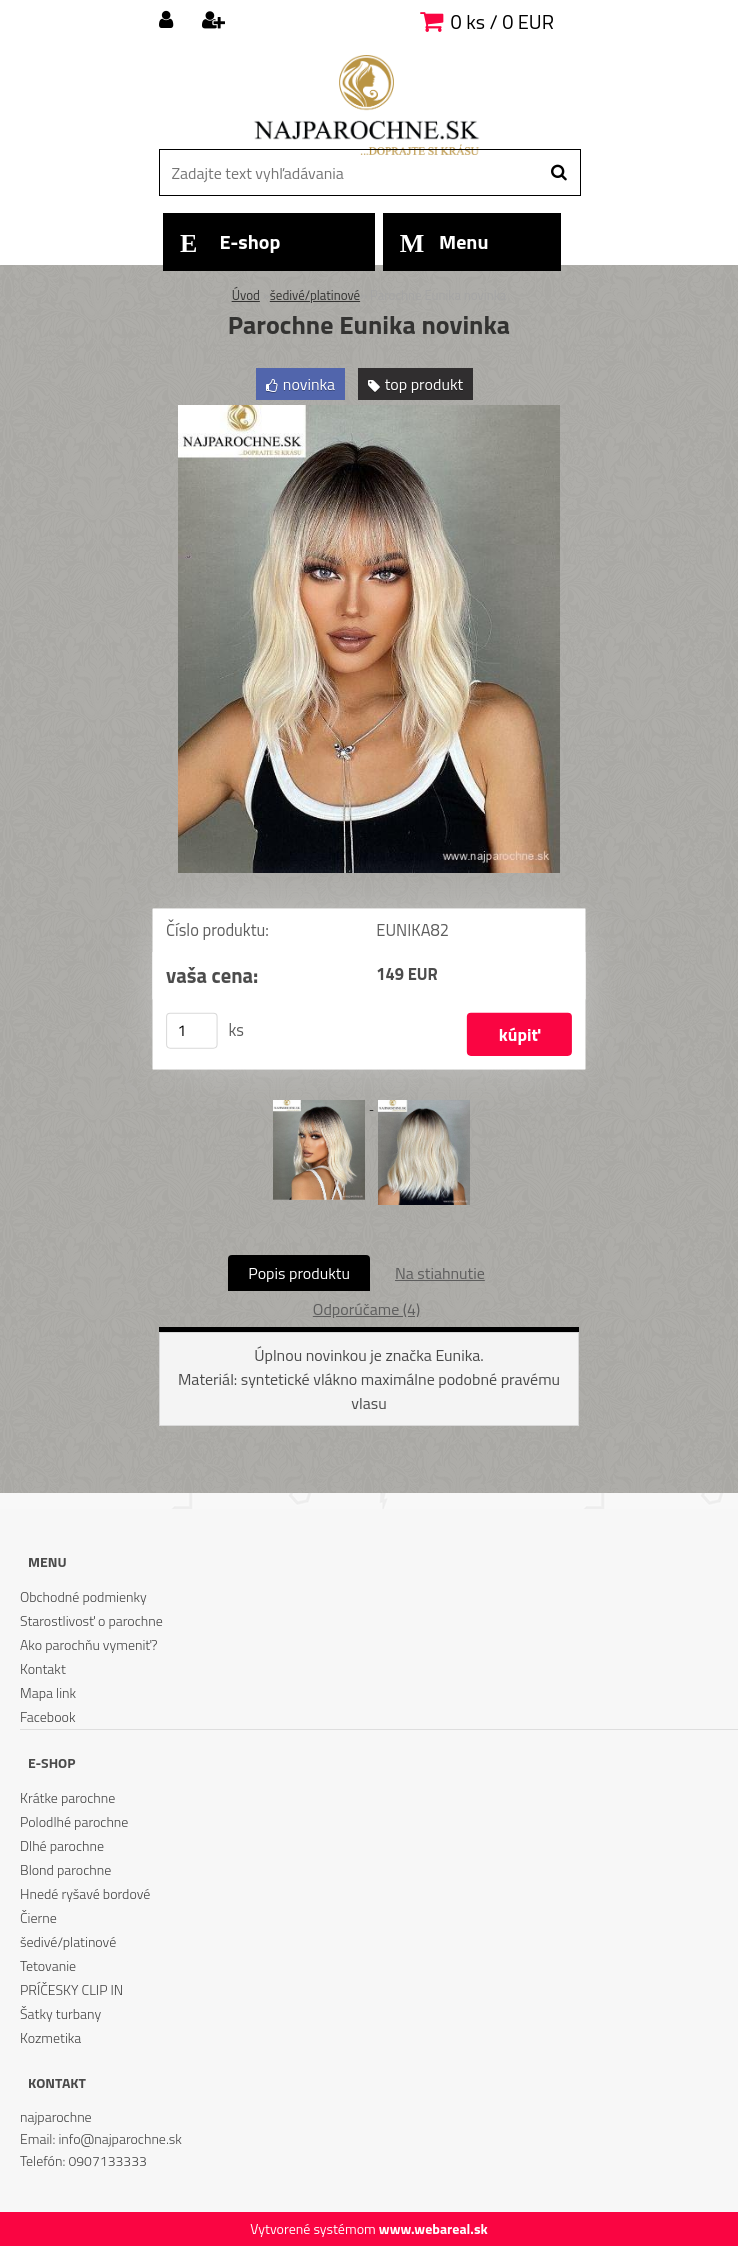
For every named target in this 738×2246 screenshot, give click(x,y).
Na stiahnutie (440, 1273)
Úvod (246, 295)
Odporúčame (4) (366, 1309)
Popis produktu (299, 1273)
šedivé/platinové (315, 295)
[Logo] (366, 105)
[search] (558, 173)
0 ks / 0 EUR (502, 21)
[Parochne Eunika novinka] (369, 413)
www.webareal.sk (433, 2228)
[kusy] (192, 1030)
